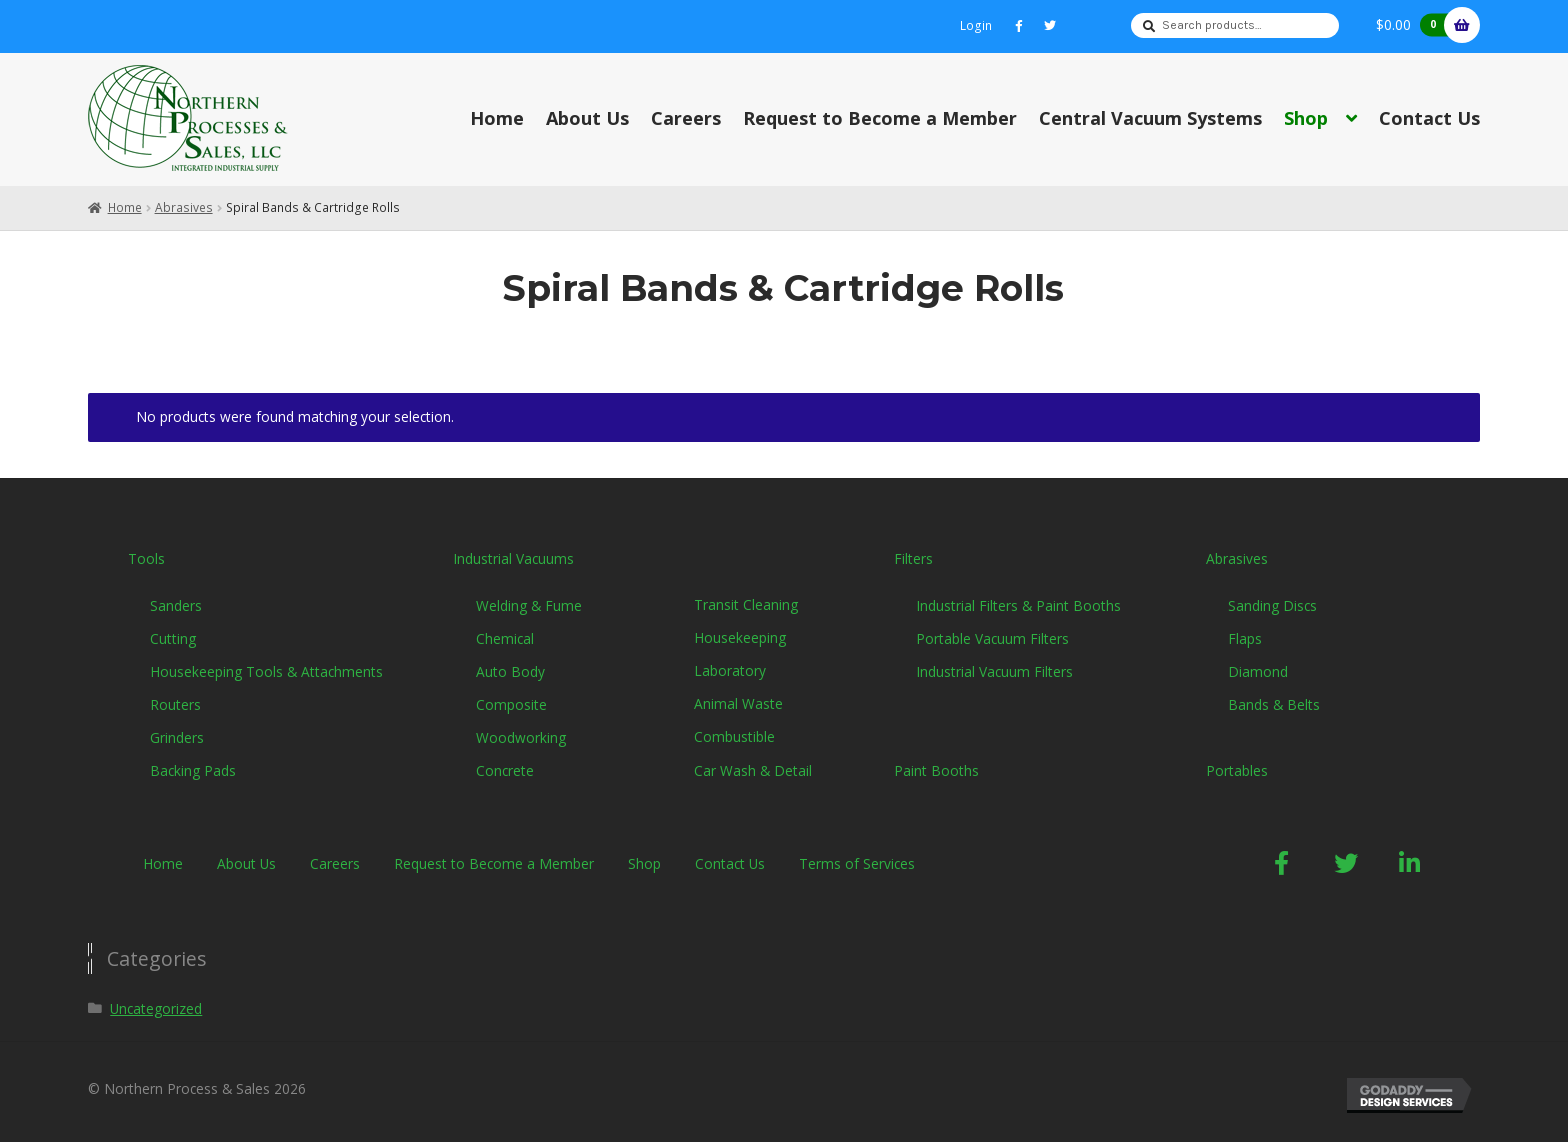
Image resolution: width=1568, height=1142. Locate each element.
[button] (1282, 863)
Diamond (1258, 671)
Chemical (505, 638)
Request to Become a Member (880, 118)
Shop (1306, 118)
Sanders (176, 605)
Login (976, 25)
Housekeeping (740, 637)
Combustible (734, 736)
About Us (587, 118)
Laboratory (730, 670)
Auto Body (510, 671)
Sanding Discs (1272, 605)
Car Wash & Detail (753, 770)
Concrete (505, 770)
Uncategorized (156, 1008)
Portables (1237, 770)
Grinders (177, 737)
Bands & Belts (1274, 704)
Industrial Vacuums (513, 558)
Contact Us (1429, 118)
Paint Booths (936, 770)
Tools (146, 558)
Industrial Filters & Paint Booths (1018, 605)
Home (497, 118)
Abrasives (184, 207)
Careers (686, 118)
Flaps (1245, 638)
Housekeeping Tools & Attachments (266, 671)
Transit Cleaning (746, 604)
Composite (511, 704)
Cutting (173, 638)
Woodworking (521, 737)
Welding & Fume (529, 605)
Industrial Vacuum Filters (994, 671)
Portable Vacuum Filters (992, 638)
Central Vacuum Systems (1150, 118)
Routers (175, 704)
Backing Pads (193, 770)
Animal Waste (738, 703)
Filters (913, 558)
